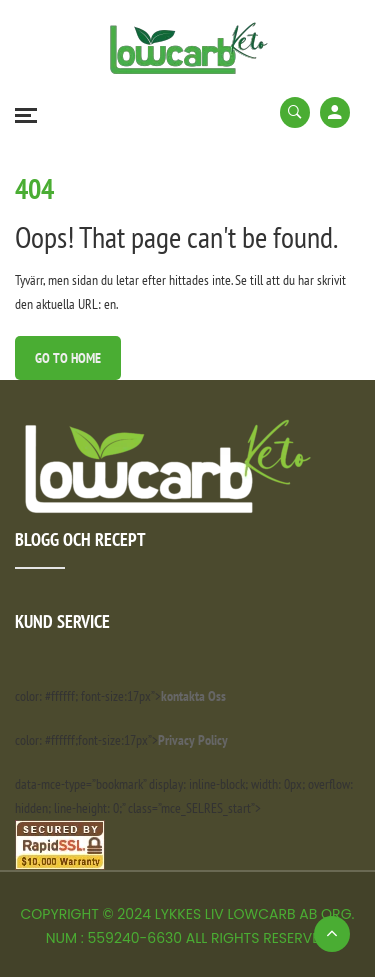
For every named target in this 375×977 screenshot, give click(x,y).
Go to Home (68, 358)
